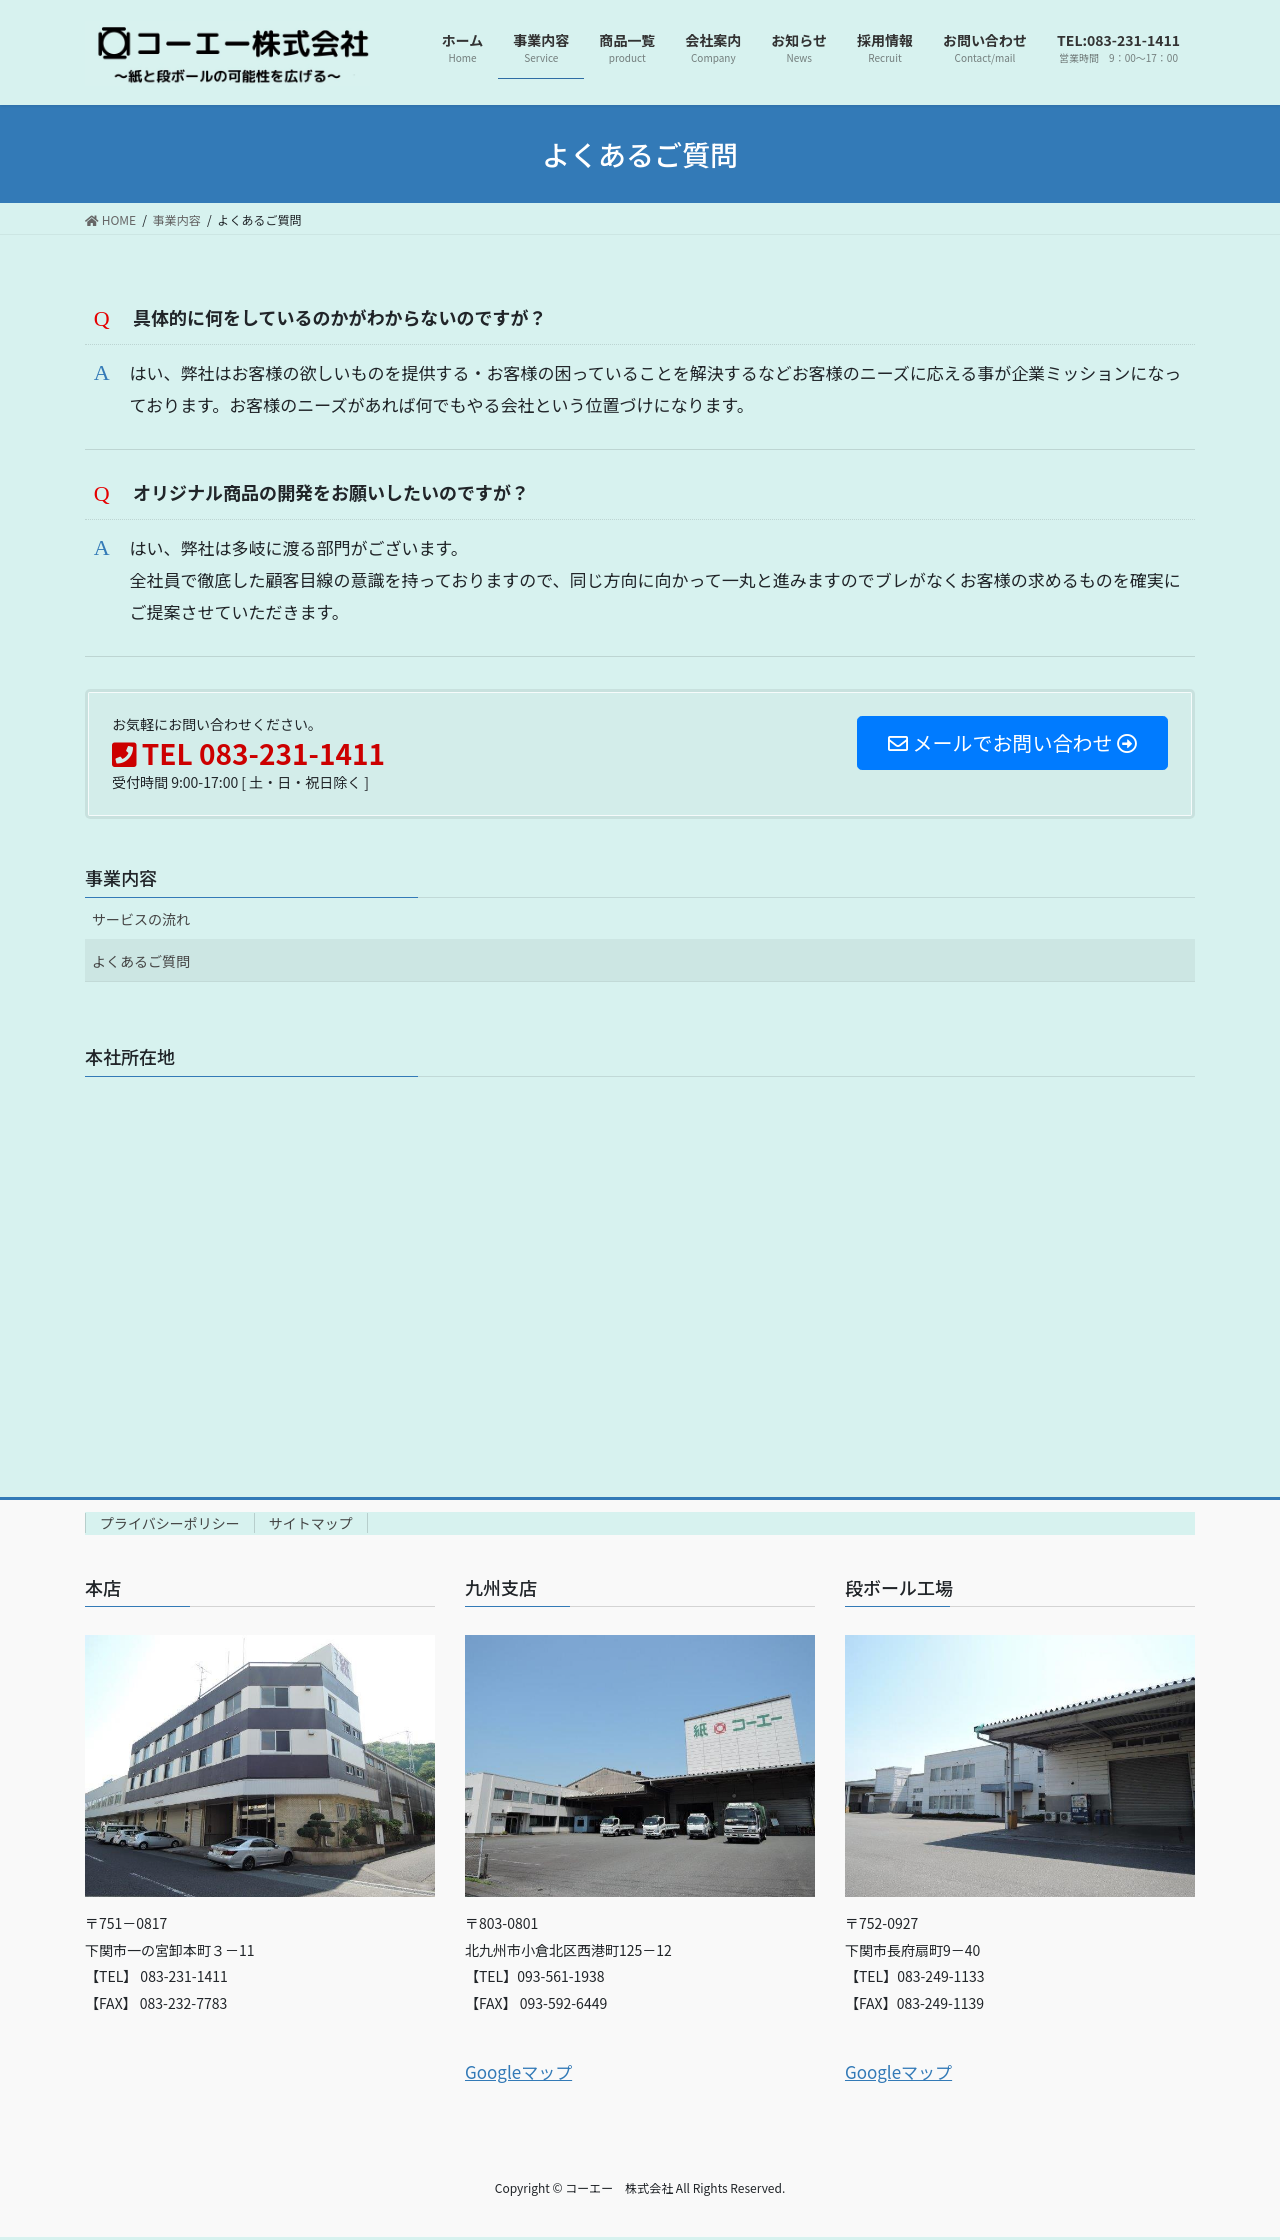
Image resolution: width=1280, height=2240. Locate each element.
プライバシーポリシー (170, 1526)
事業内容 (121, 881)
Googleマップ (518, 2074)
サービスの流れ (141, 922)
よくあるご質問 (141, 965)
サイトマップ (311, 1526)
